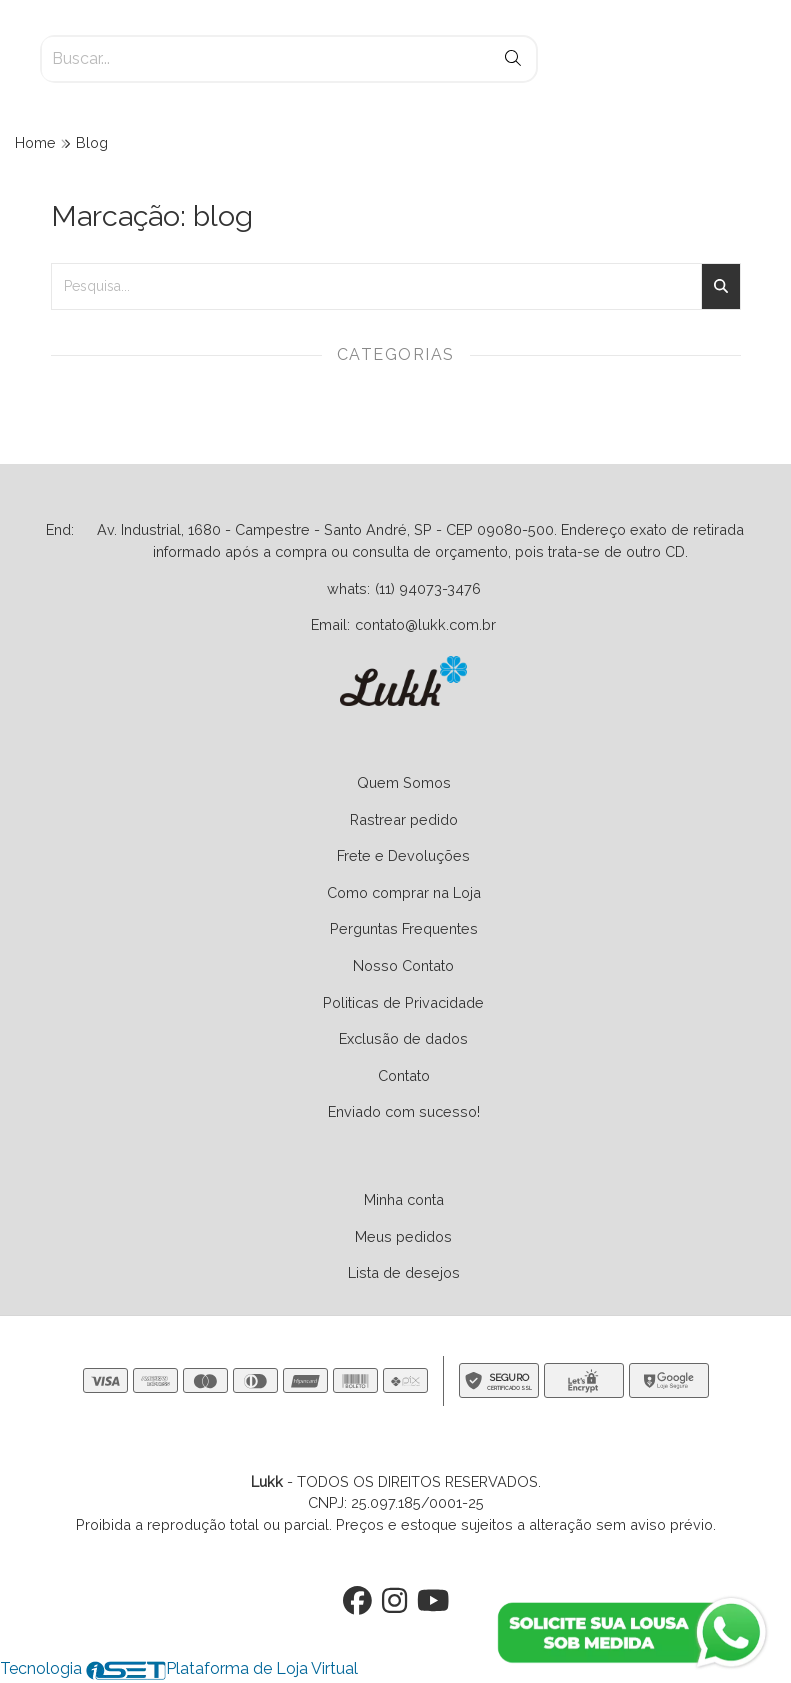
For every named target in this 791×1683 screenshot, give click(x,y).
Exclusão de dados (403, 1038)
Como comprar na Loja (404, 892)
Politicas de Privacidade (403, 1002)
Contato (404, 1075)
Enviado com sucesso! (404, 1111)
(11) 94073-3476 (428, 588)
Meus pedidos (403, 1236)
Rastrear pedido (404, 819)
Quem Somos (404, 782)
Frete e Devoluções (403, 855)
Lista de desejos (404, 1272)
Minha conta (404, 1199)
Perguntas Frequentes (404, 928)
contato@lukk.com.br (425, 624)
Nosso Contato (403, 965)
